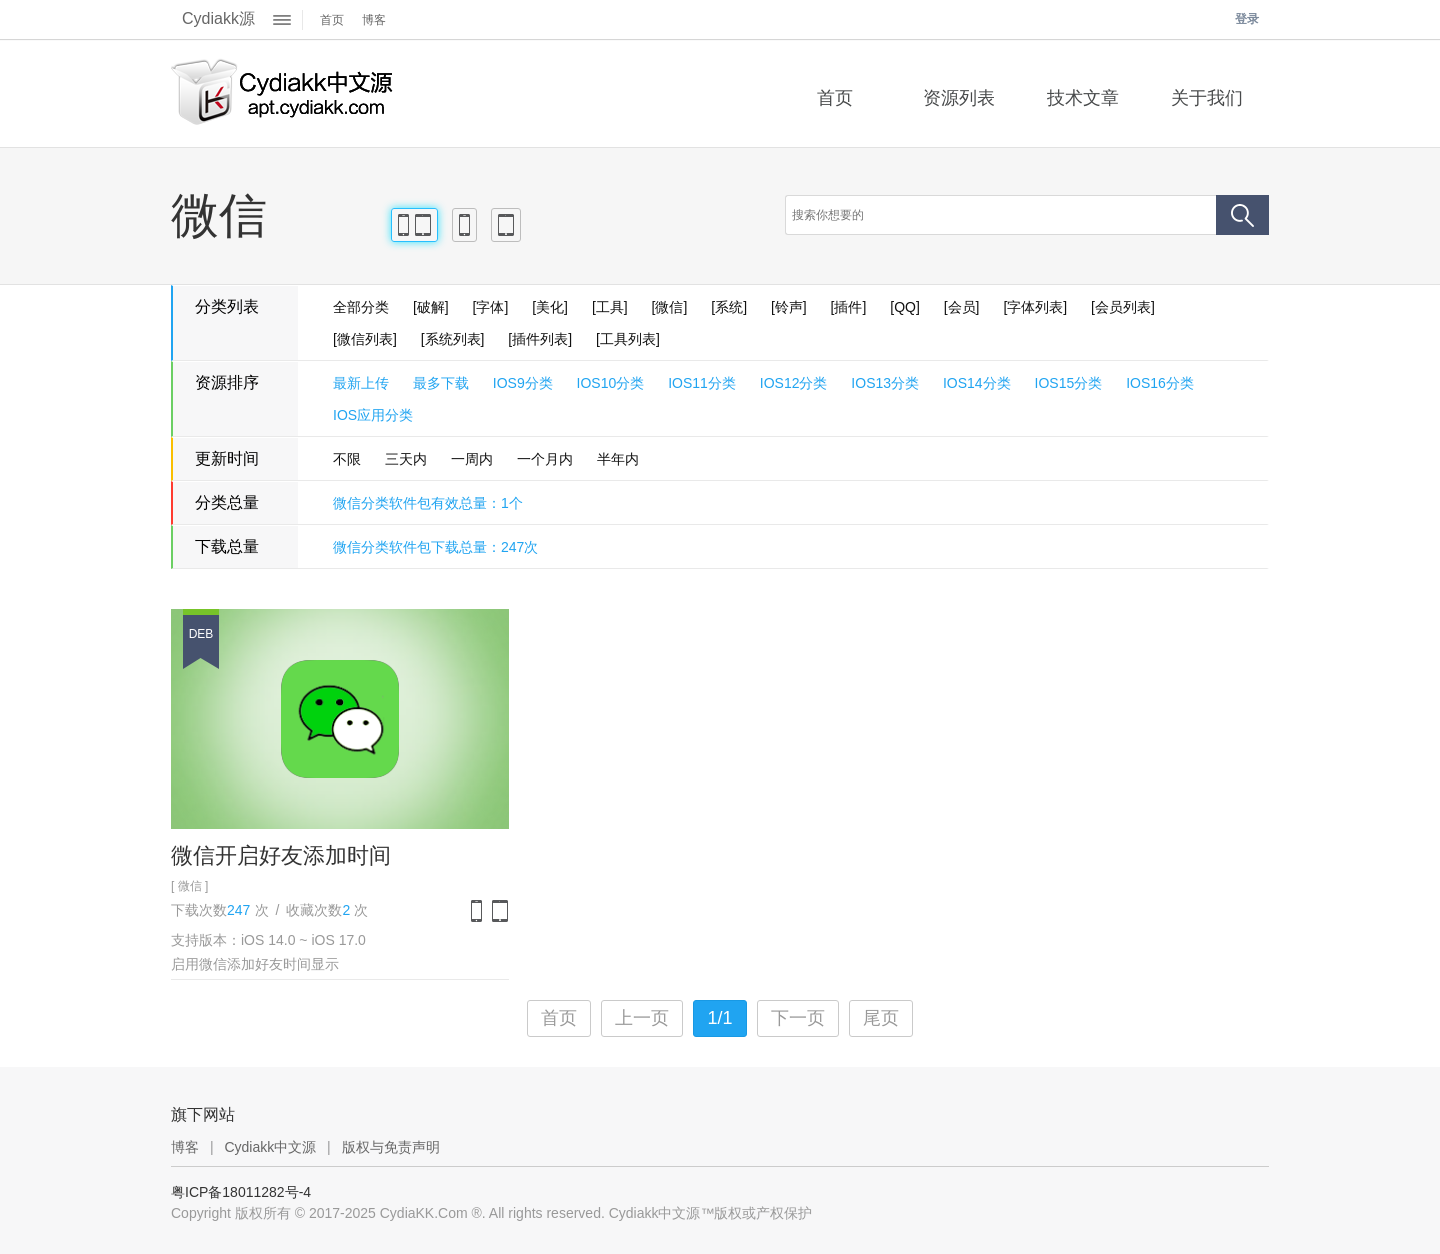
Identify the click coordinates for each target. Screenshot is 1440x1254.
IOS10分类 (611, 383)
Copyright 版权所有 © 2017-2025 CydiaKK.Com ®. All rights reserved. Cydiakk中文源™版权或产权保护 (491, 1213)
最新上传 (361, 383)
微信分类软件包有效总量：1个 (428, 503)
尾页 (881, 1018)
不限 (347, 459)
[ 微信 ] (189, 886)
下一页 (798, 1018)
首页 (332, 20)
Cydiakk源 (218, 18)
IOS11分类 (702, 383)
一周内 (472, 459)
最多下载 (441, 383)
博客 (374, 20)
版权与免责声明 (391, 1147)
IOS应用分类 (373, 415)
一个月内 (545, 459)
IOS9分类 (523, 383)
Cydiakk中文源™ (283, 93)
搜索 (1242, 215)
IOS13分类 (885, 383)
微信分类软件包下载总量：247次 (435, 547)
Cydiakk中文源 (270, 1147)
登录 (1247, 19)
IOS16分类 (1160, 383)
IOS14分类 (977, 383)
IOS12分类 (794, 383)
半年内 (618, 459)
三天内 (406, 459)
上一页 (642, 1018)
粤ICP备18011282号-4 (241, 1192)
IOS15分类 (1069, 383)
